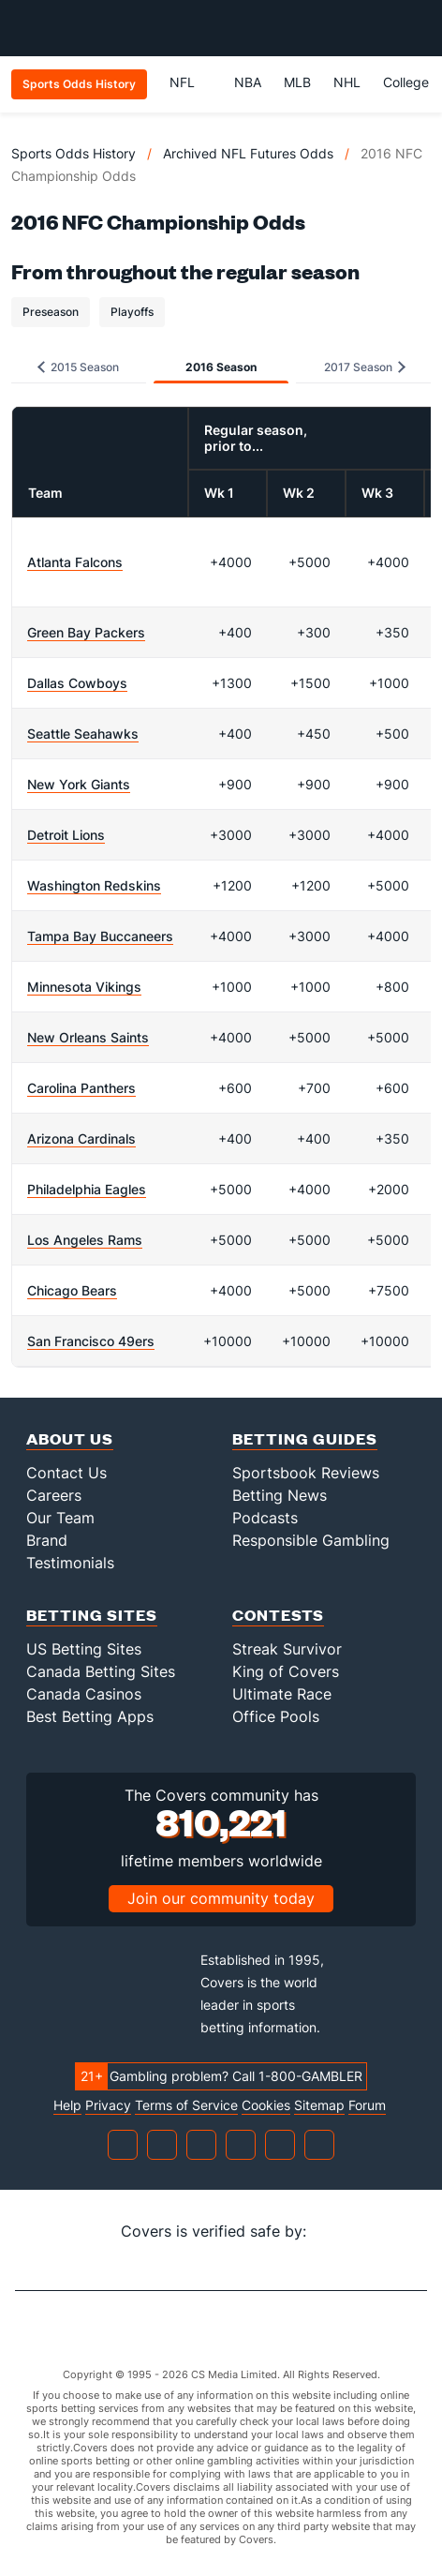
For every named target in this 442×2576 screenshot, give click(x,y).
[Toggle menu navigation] (418, 28)
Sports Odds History (73, 153)
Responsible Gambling (311, 1540)
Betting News (279, 1495)
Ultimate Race (282, 1694)
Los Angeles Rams (84, 1240)
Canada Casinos (83, 1694)
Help (67, 2105)
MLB (297, 82)
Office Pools (275, 1716)
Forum (367, 2105)
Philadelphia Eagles (86, 1189)
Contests (278, 1614)
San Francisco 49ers (91, 1341)
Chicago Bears (72, 1290)
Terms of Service (186, 2105)
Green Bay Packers (86, 632)
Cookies (266, 2105)
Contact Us (66, 1472)
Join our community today (221, 1898)
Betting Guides (304, 1438)
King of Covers (285, 1671)
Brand (46, 1540)
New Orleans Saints (88, 1037)
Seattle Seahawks (83, 733)
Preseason (50, 312)
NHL (347, 82)
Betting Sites (91, 1614)
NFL (190, 82)
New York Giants (78, 784)
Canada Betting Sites (100, 1671)
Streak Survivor (287, 1649)
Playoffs (132, 312)
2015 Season (78, 367)
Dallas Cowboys (77, 683)
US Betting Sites (83, 1649)
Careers (53, 1495)
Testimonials (70, 1562)
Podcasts (265, 1517)
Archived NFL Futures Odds (248, 153)
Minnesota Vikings (84, 987)
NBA (247, 82)
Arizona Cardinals (81, 1138)
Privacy (108, 2105)
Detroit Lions (66, 835)
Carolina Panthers (81, 1088)
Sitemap (319, 2105)
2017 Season (364, 367)
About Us (69, 1438)
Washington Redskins (94, 885)
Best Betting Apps (90, 1716)
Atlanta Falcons (75, 562)
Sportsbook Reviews (305, 1472)
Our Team (60, 1517)
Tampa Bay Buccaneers (100, 936)
